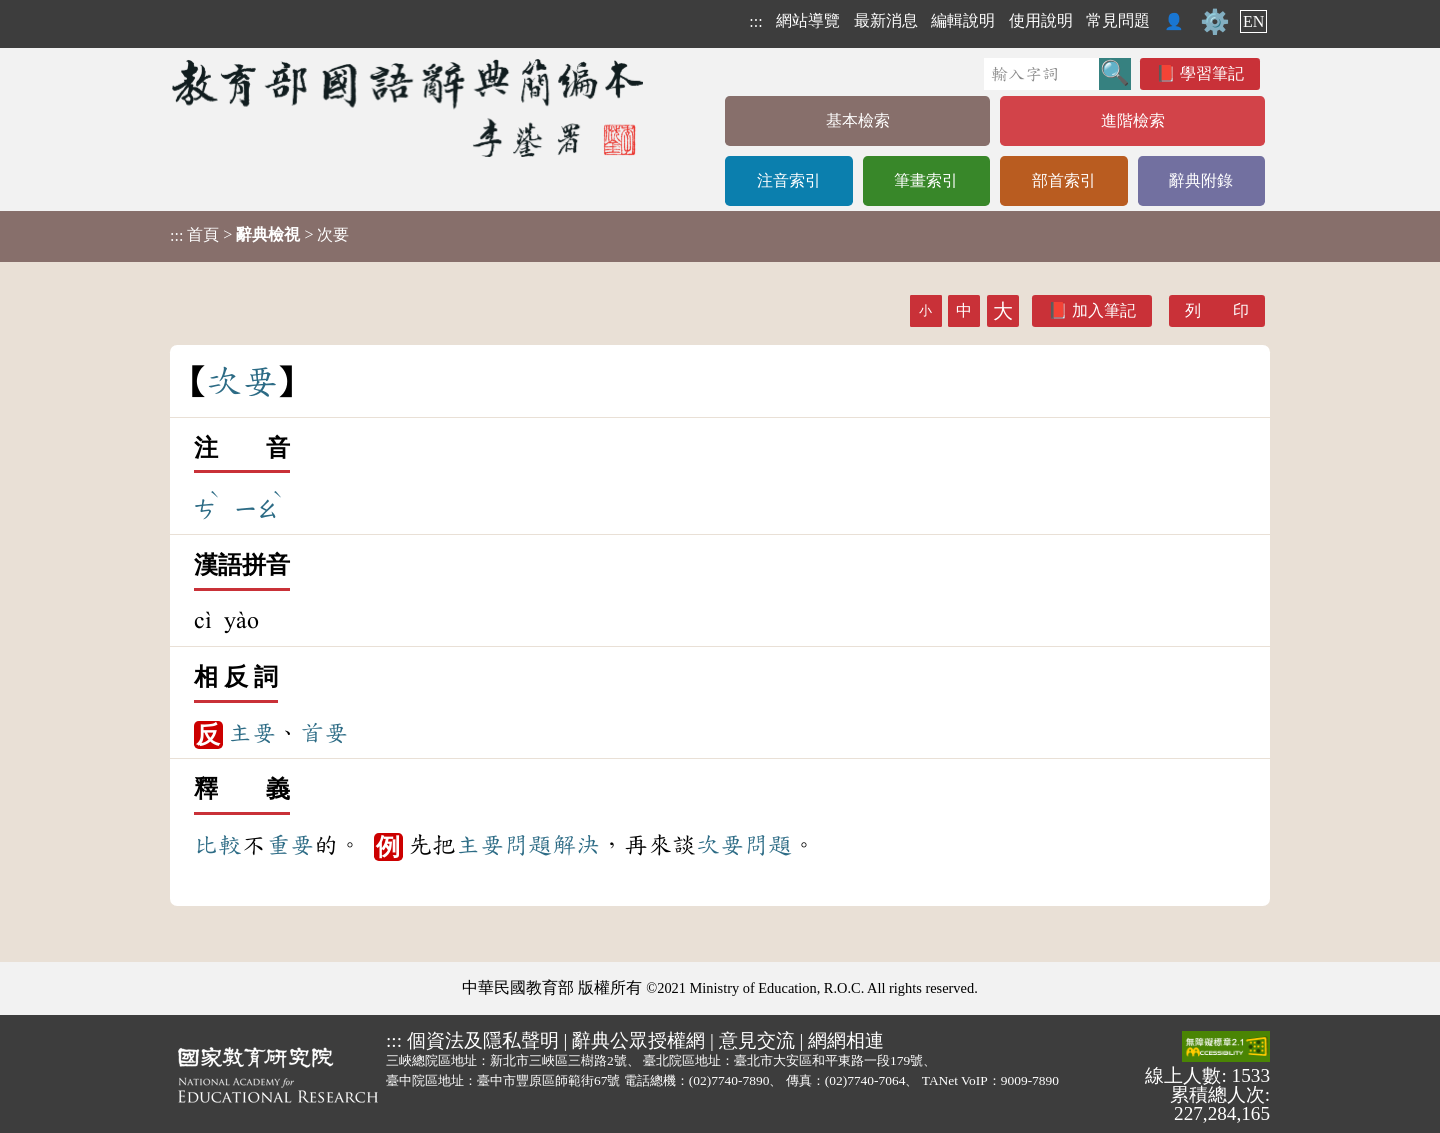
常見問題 (1118, 20)
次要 (720, 845)
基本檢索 (858, 120)
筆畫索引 (926, 180)
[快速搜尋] (1041, 74)
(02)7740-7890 (729, 1080)
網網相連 (846, 1040)
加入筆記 (1104, 310)
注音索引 (789, 180)
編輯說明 (963, 20)
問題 (528, 845)
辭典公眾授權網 (638, 1040)
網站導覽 (808, 20)
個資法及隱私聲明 (483, 1040)
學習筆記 (1212, 73)
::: (755, 21)
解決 (576, 845)
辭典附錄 (1201, 180)
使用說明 (1041, 20)
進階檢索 (1133, 120)
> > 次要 (259, 235)
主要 (252, 733)
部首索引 (1064, 180)
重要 (290, 845)
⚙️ (1215, 22)
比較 (218, 845)
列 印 (1217, 310)
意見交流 (757, 1040)
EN (1253, 21)
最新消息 (886, 20)
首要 (324, 733)
